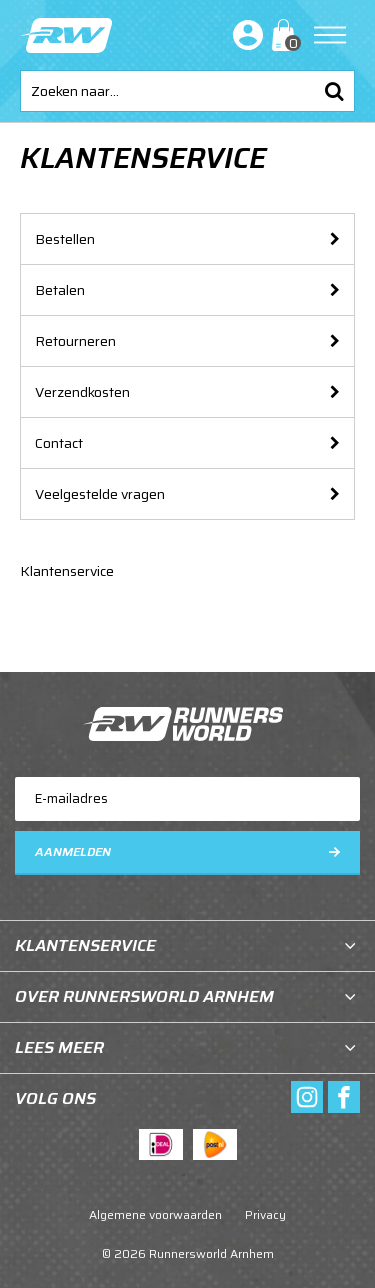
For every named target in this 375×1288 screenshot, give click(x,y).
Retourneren (75, 341)
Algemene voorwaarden (155, 1214)
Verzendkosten (82, 392)
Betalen (60, 290)
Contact (59, 443)
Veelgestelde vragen (100, 494)
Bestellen (65, 239)
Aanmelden (73, 851)
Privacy (265, 1214)
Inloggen (244, 35)
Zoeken (334, 91)
